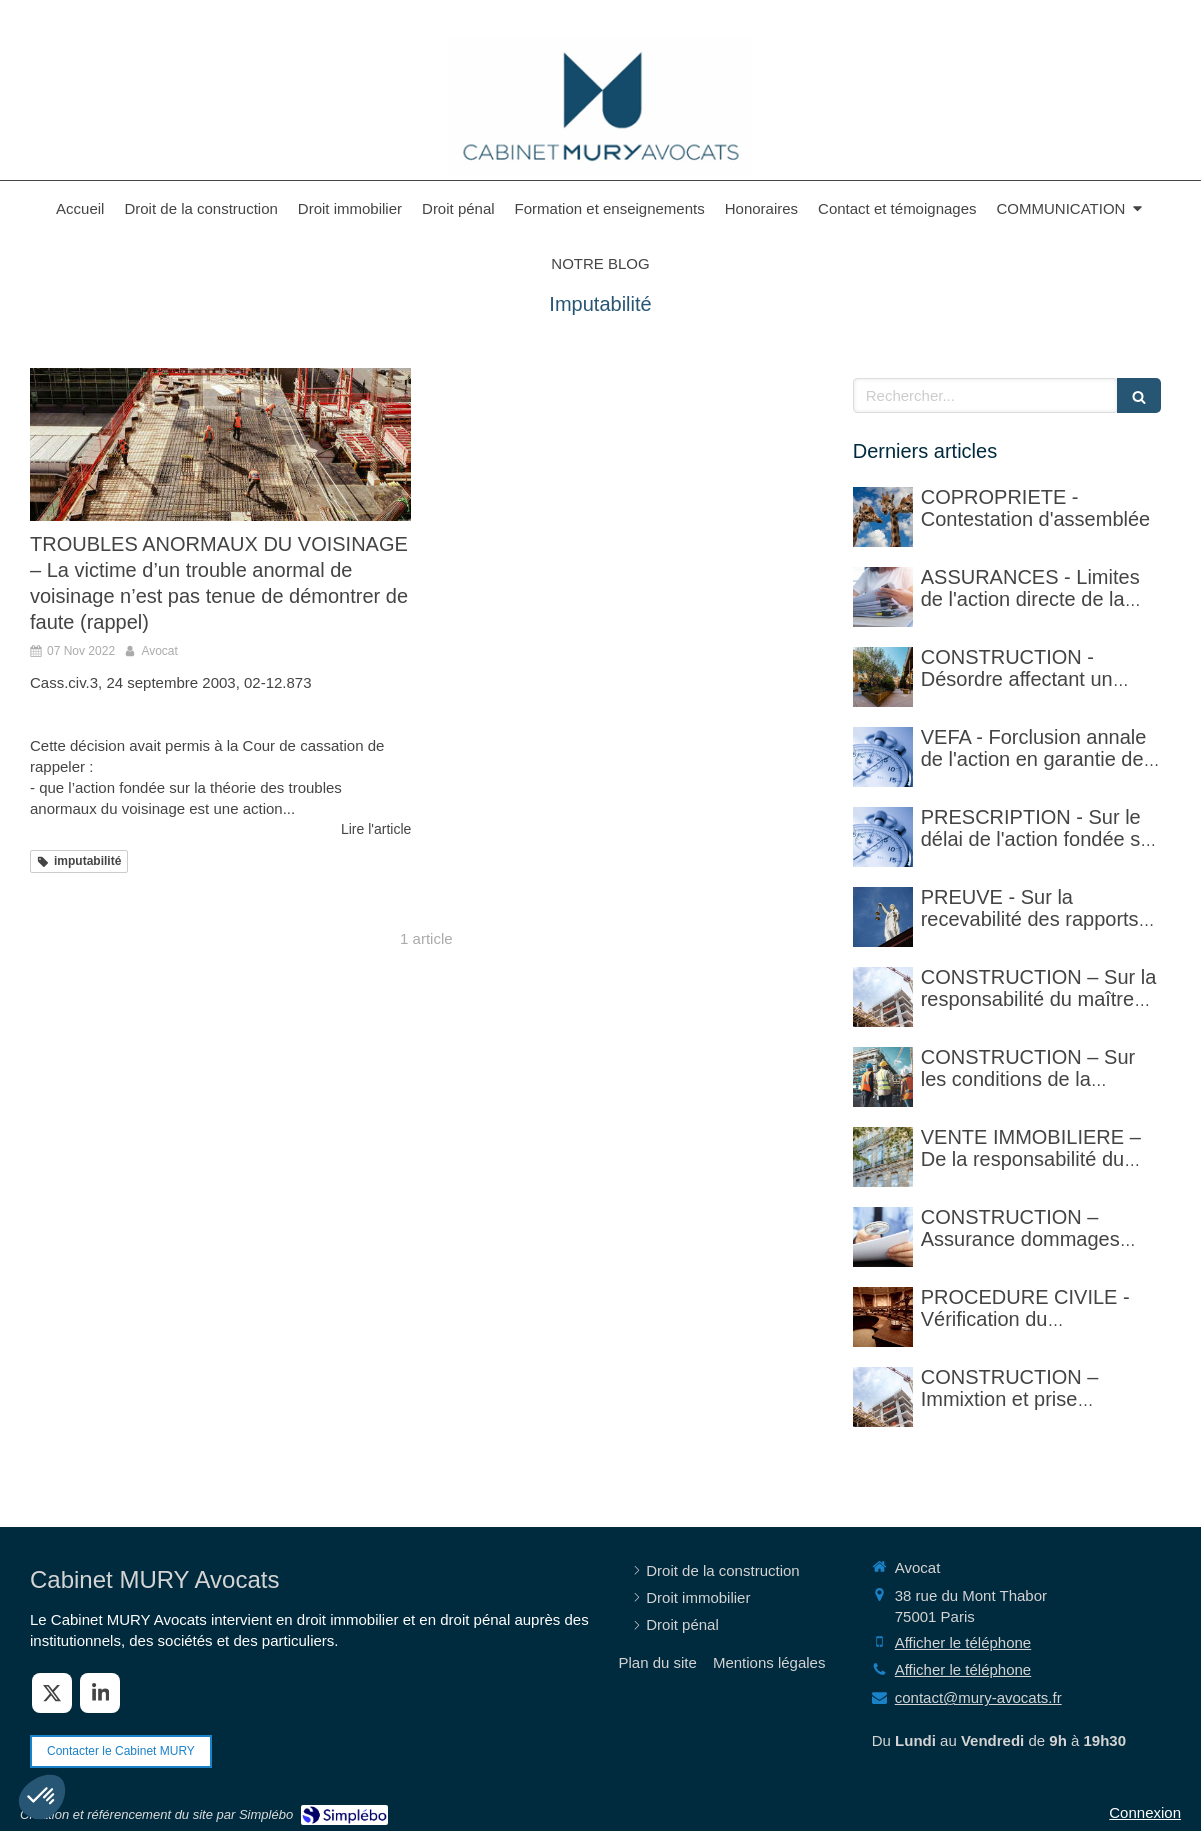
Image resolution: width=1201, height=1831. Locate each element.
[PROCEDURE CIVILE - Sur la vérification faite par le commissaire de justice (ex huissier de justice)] (883, 1317)
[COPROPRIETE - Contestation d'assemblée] (883, 517)
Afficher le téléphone (963, 1642)
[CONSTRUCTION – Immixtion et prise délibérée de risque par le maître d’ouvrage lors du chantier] (883, 1397)
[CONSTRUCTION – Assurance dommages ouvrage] (883, 1237)
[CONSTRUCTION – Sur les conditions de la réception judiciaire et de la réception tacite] (883, 1077)
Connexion (1145, 1812)
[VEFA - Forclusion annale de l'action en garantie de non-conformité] (883, 757)
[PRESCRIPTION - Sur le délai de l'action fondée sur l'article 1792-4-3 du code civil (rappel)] (883, 837)
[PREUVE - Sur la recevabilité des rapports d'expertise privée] (883, 917)
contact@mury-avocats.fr (978, 1697)
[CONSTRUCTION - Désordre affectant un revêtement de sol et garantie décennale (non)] (883, 677)
